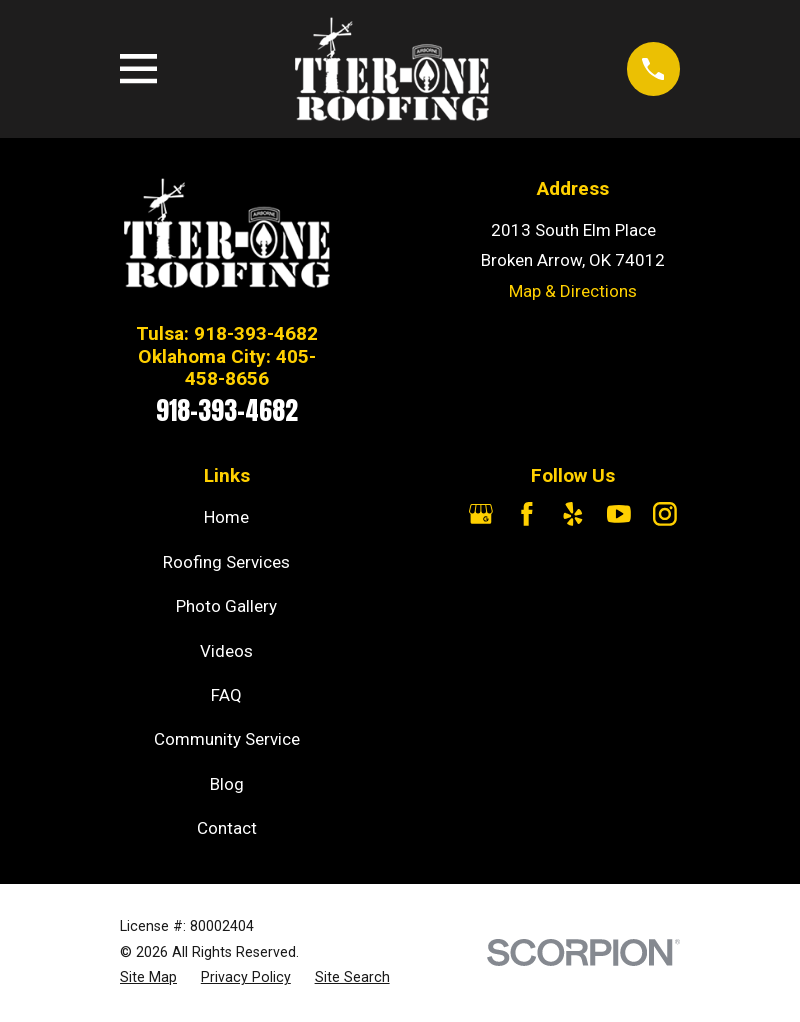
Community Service (227, 739)
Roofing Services (226, 562)
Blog (227, 784)
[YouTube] (619, 514)
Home (226, 517)
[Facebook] (527, 514)
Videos (226, 651)
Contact (227, 828)
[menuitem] (148, 978)
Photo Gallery (226, 606)
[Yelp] (573, 514)
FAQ (226, 695)
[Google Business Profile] (481, 514)
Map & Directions (573, 291)
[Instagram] (665, 514)
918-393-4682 (227, 410)
